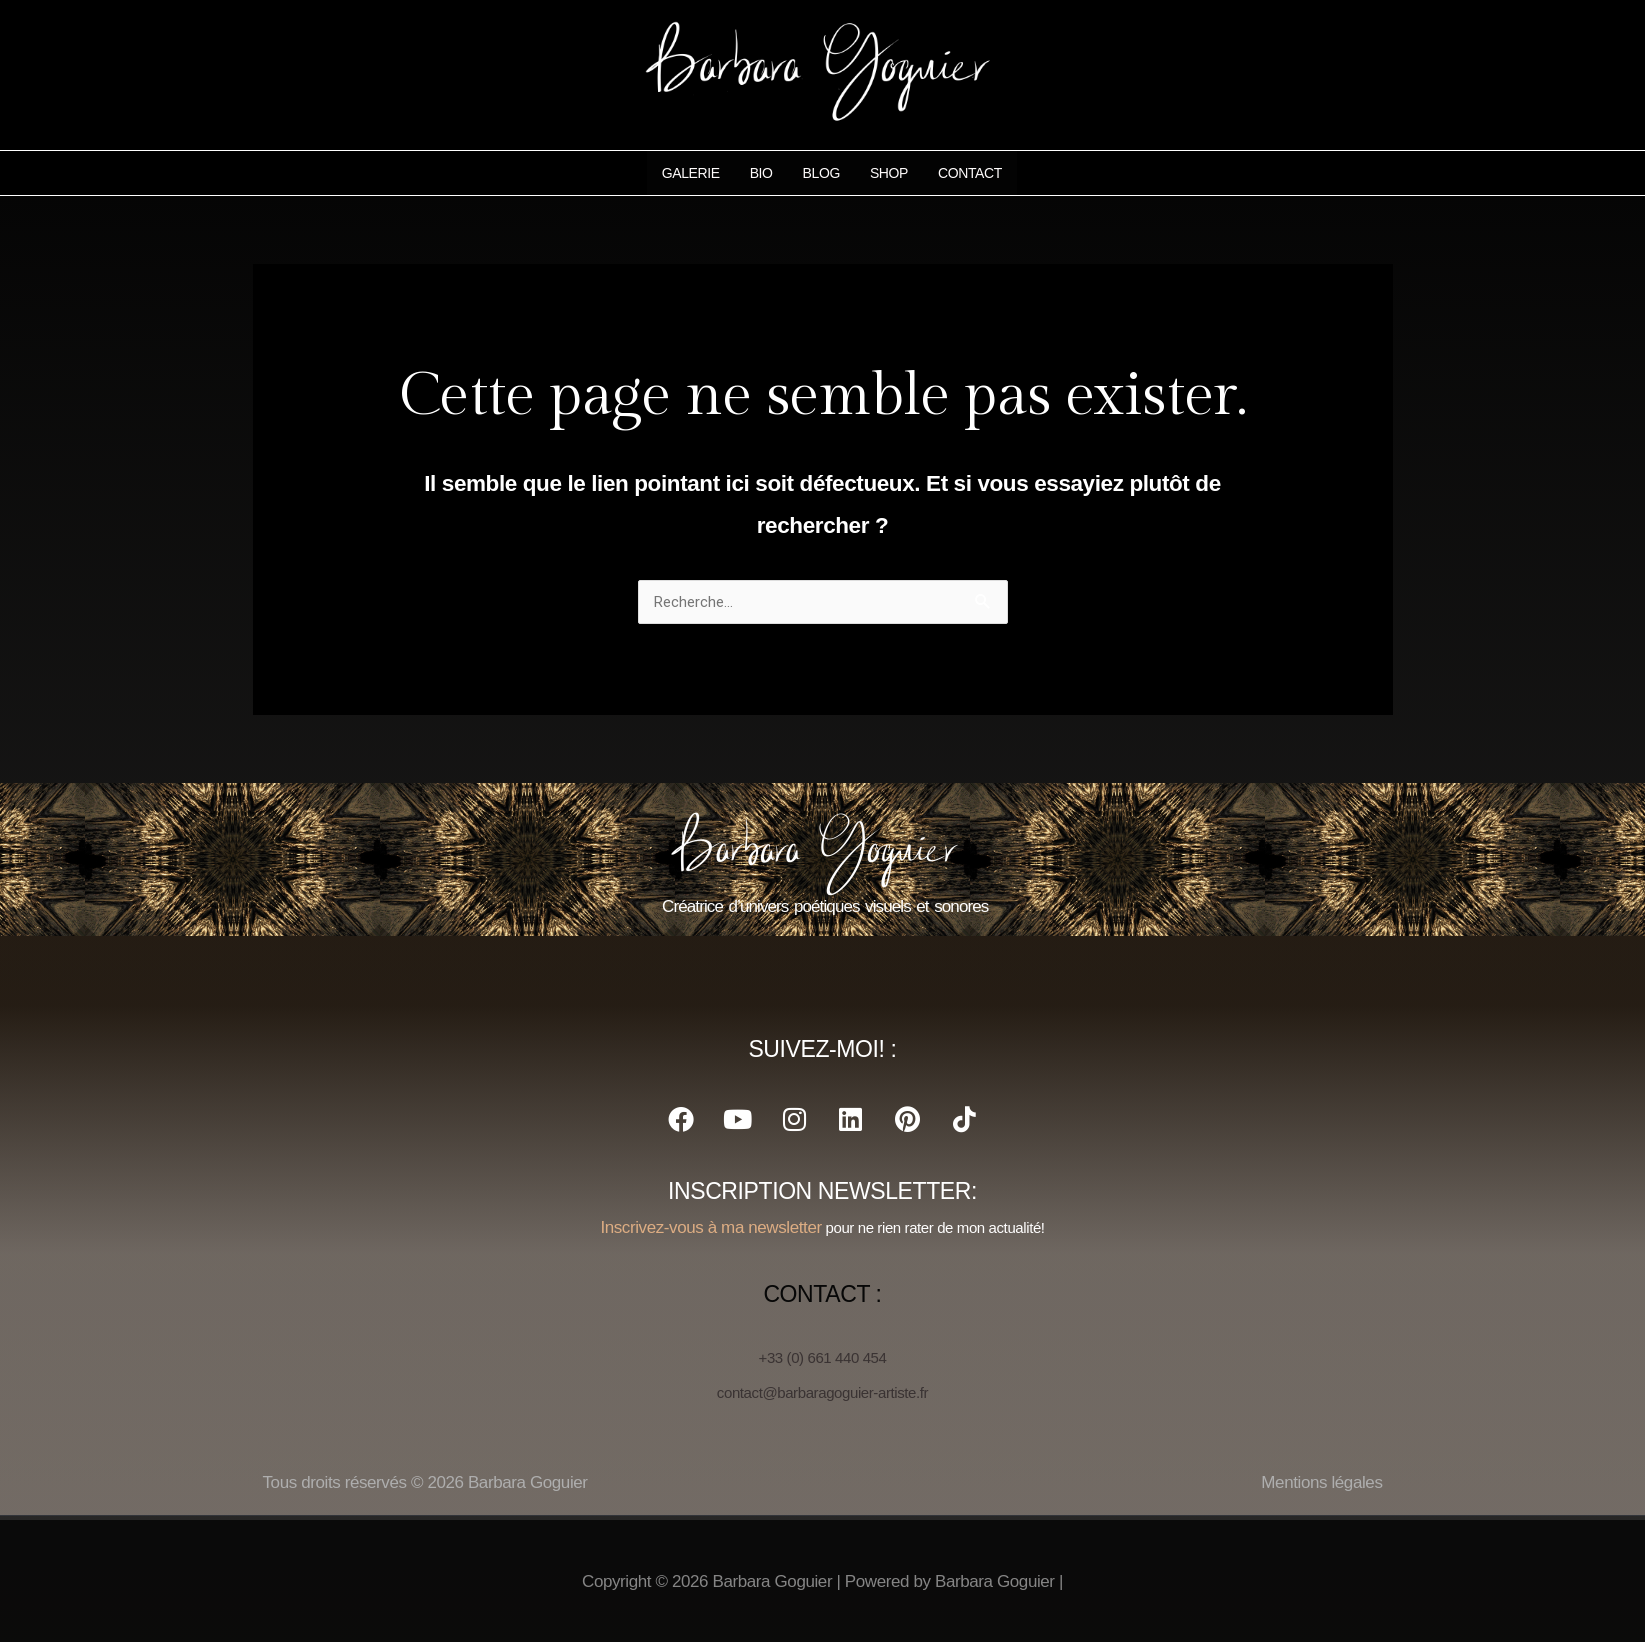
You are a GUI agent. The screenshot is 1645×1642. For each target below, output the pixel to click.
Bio (760, 173)
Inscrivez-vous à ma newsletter (710, 1227)
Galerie (690, 173)
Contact (969, 173)
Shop (888, 173)
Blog (820, 173)
